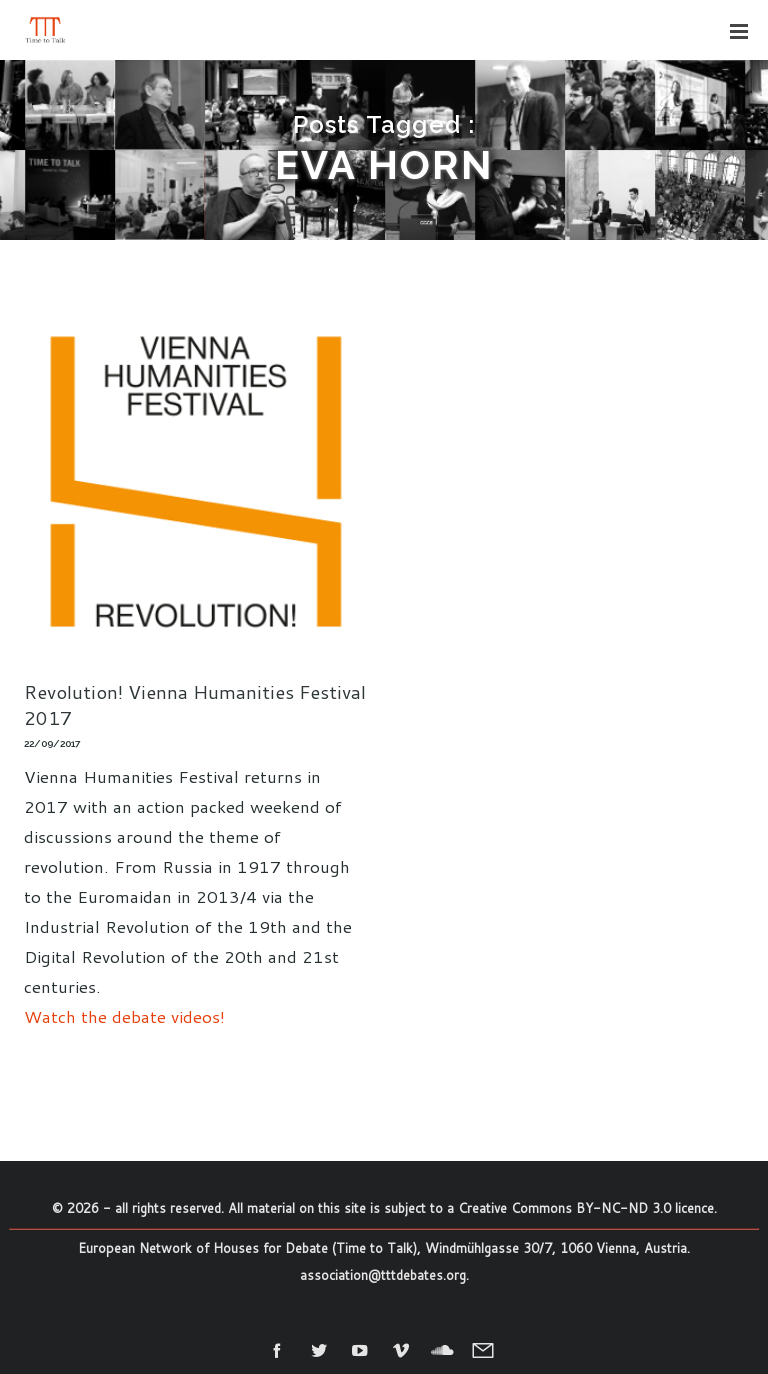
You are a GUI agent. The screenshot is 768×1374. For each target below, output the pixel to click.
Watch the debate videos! (124, 1016)
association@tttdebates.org (383, 1275)
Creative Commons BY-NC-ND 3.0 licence (586, 1208)
